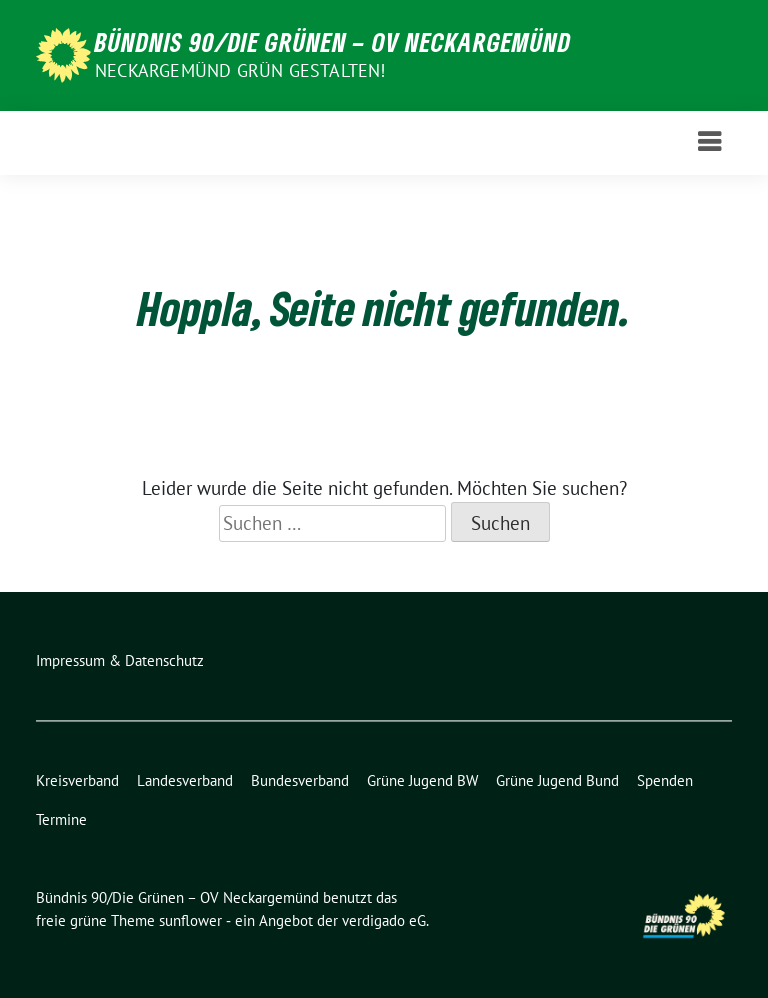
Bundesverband (300, 780)
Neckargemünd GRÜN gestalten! (240, 70)
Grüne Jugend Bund (557, 780)
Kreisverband (77, 780)
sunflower (190, 920)
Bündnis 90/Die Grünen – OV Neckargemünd (333, 42)
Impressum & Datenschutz (120, 660)
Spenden (665, 780)
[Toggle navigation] (709, 142)
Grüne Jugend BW (422, 780)
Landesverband (185, 780)
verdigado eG (384, 920)
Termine (61, 819)
